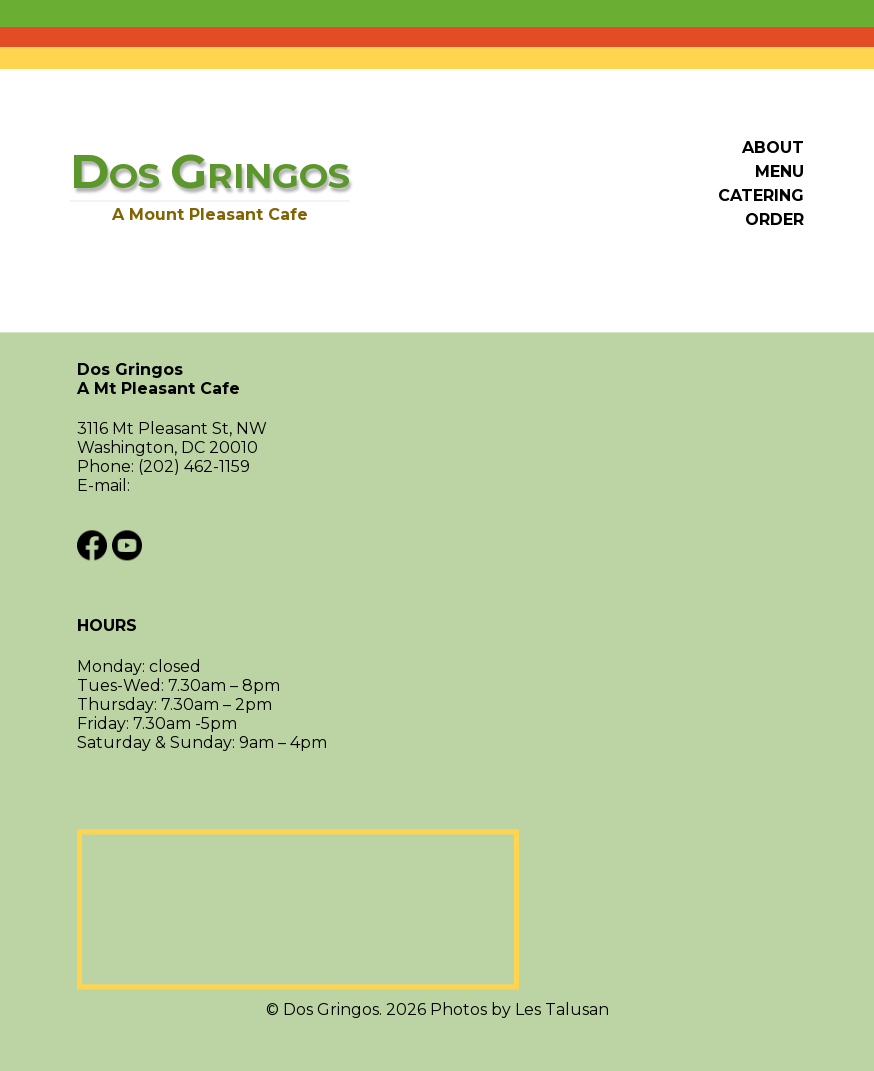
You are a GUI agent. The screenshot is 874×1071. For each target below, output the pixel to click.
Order (774, 219)
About (773, 147)
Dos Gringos (437, 380)
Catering (761, 195)
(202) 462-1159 (194, 467)
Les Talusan (562, 1009)
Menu (779, 171)
